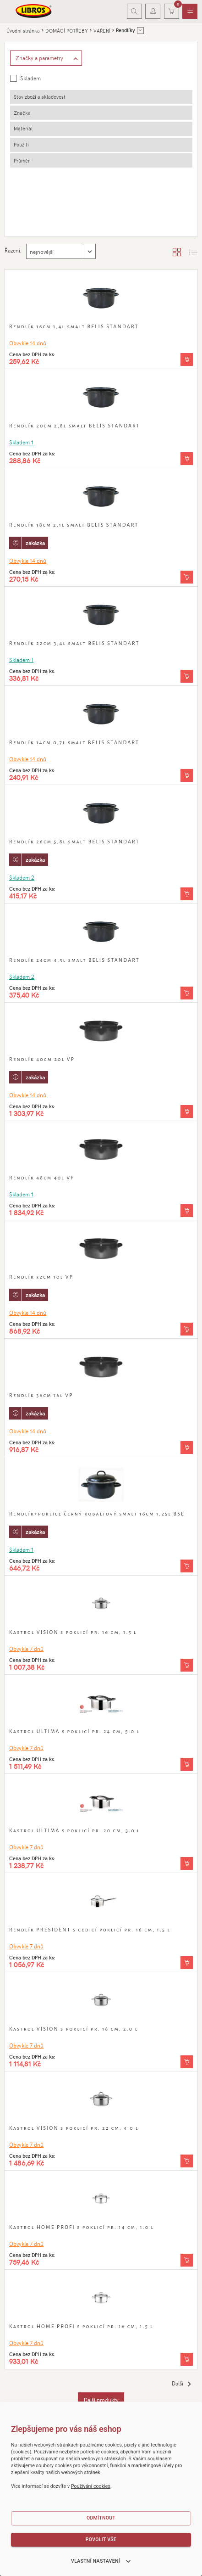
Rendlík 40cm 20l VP (42, 1059)
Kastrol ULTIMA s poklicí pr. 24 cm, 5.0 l (74, 1731)
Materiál (23, 128)
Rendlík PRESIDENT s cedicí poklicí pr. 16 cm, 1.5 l (89, 1929)
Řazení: (13, 250)
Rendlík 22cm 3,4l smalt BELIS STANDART (74, 643)
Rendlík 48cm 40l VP (42, 1177)
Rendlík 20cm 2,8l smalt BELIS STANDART (74, 425)
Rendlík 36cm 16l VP (41, 1395)
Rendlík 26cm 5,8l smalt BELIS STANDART (74, 841)
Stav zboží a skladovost (40, 96)
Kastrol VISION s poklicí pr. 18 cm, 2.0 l (73, 2029)
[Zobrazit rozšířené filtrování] (46, 58)
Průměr (22, 160)
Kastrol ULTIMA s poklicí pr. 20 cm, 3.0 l (74, 1830)
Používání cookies (90, 2486)
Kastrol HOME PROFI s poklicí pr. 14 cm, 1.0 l (81, 2227)
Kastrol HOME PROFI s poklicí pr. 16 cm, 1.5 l (81, 2326)
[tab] (101, 97)
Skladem (30, 78)
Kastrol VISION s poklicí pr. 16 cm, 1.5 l (73, 1632)
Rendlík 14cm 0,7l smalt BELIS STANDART (74, 742)
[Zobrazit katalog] (177, 251)
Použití (21, 144)
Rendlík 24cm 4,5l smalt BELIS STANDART (74, 960)
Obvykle (27, 343)
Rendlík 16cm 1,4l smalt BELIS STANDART (74, 326)
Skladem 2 (21, 877)
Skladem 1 (21, 442)
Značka (22, 112)
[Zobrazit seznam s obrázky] (193, 251)
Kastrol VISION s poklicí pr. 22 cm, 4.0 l (74, 2128)
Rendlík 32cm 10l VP (41, 1277)
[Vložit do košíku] (186, 359)
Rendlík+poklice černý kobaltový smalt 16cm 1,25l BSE (97, 1513)
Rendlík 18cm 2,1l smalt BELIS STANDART (73, 525)
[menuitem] (189, 11)
